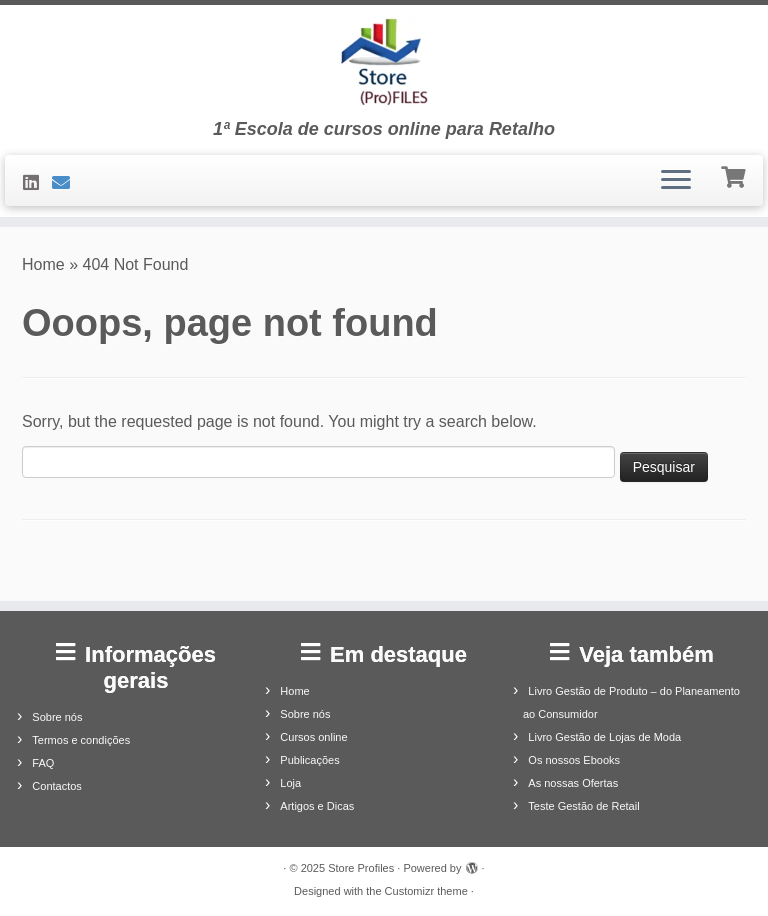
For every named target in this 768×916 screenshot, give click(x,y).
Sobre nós (57, 717)
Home (43, 264)
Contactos (57, 786)
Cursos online (313, 737)
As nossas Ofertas (573, 783)
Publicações (309, 760)
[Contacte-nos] (67, 183)
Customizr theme (426, 891)
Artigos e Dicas (317, 806)
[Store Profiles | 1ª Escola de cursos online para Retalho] (384, 62)
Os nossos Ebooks (574, 760)
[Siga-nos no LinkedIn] (37, 183)
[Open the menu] (676, 181)
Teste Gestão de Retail (583, 806)
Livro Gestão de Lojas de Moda (604, 737)
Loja (290, 783)
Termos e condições (81, 740)
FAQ (43, 763)
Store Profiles (361, 868)
